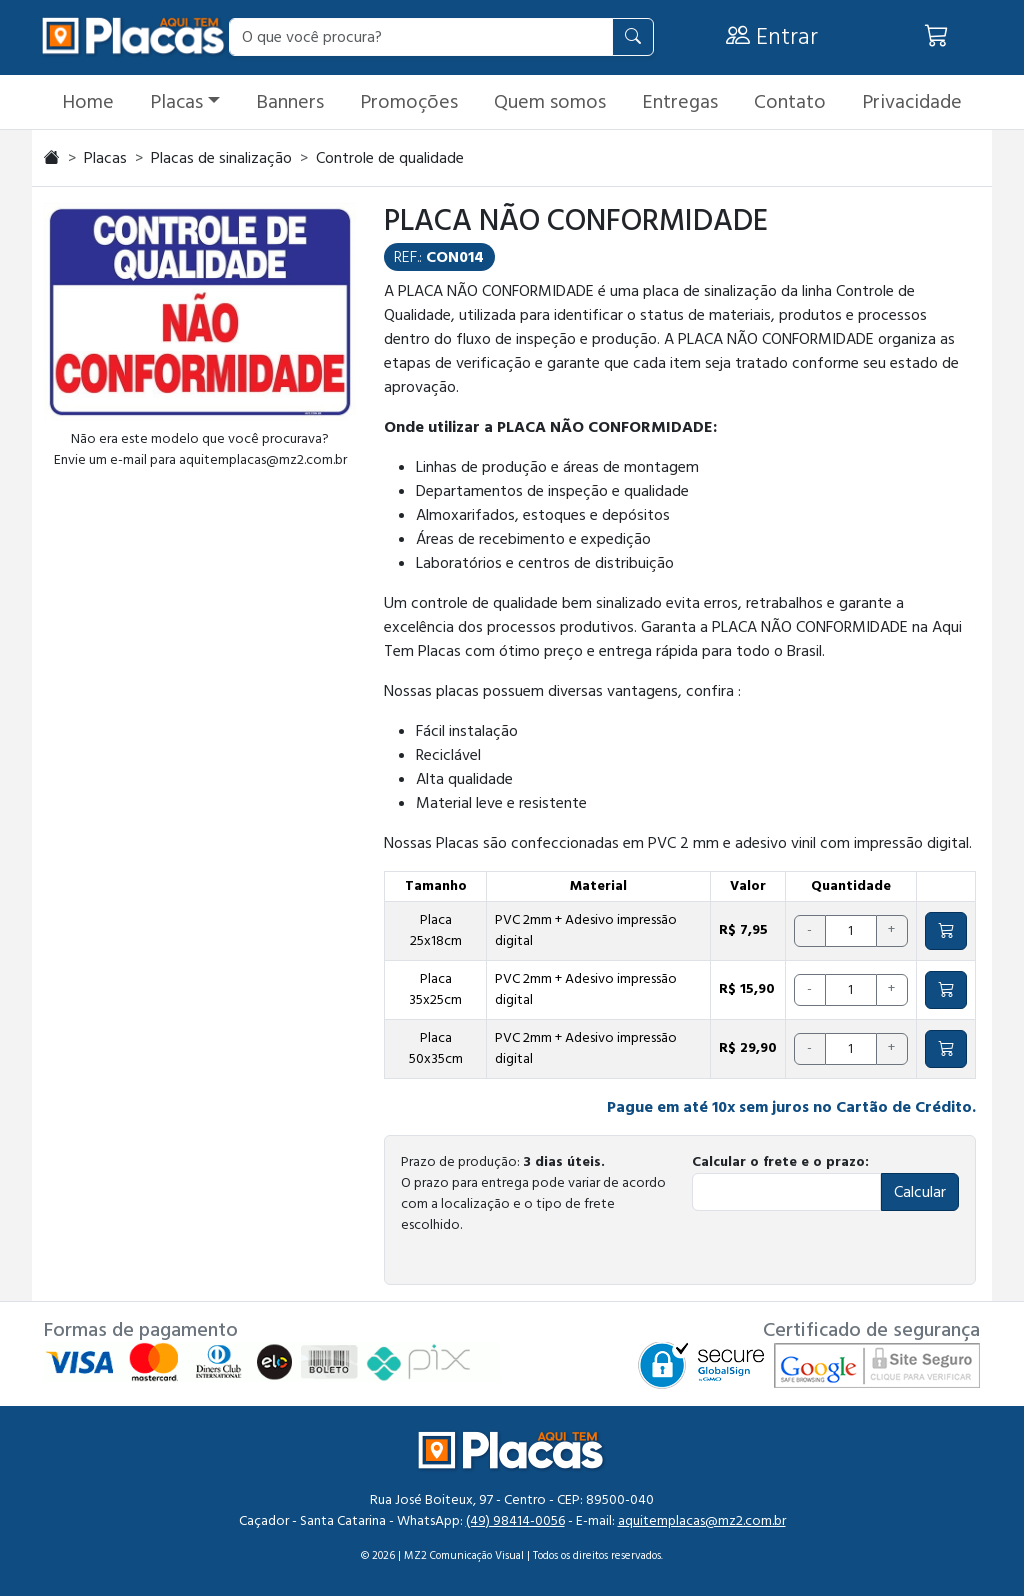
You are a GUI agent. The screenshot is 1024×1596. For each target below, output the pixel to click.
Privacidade (912, 102)
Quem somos (550, 102)
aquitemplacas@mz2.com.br (702, 1521)
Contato (790, 102)
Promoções (409, 102)
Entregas (680, 102)
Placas (176, 102)
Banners (290, 102)
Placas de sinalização (221, 158)
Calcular (920, 1192)
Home (88, 102)
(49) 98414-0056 (515, 1521)
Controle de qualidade (390, 158)
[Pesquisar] (633, 37)
